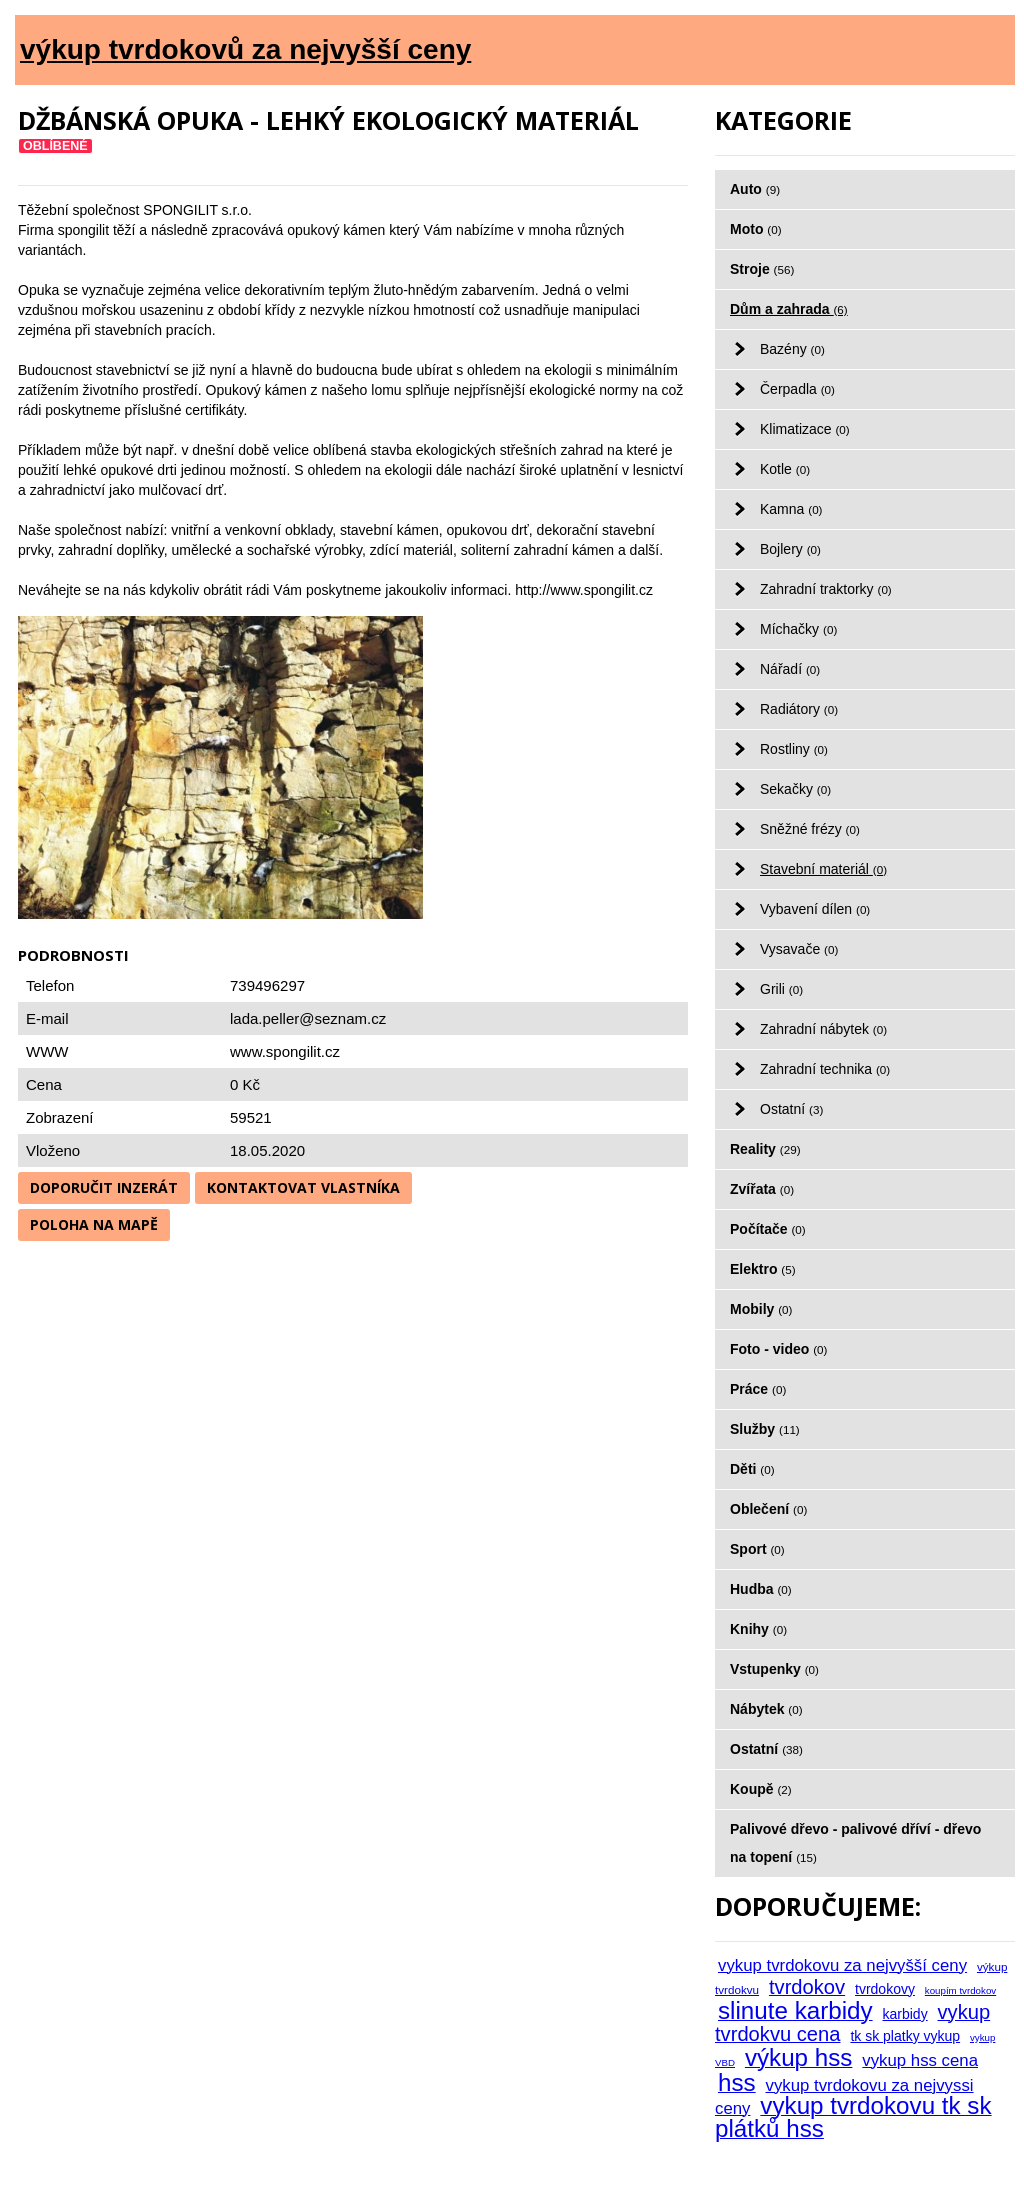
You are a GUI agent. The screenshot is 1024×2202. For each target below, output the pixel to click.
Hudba (761, 1589)
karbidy (905, 2014)
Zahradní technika (825, 1069)
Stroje (762, 269)
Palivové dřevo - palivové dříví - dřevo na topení (855, 1843)
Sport (757, 1549)
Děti (752, 1469)
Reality (765, 1149)
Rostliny (794, 749)
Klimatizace (805, 429)
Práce (758, 1389)
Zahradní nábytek (823, 1029)
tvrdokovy (885, 1989)
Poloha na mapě (94, 1224)
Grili (781, 989)
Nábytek (766, 1709)
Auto (755, 189)
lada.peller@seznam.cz (308, 1018)
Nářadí (790, 669)
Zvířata (762, 1189)
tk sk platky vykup (905, 2036)
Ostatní (791, 1109)
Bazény (792, 349)
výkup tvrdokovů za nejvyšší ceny (245, 49)
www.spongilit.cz (285, 1051)
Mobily (761, 1309)
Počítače (768, 1229)
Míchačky (798, 629)
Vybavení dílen (815, 909)
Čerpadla (797, 389)
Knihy (758, 1629)
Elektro (763, 1269)
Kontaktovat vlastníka (303, 1187)
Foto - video (778, 1349)
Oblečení (768, 1509)
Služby (765, 1429)
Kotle (785, 469)
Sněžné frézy (810, 829)
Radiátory (799, 709)
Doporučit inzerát (104, 1187)
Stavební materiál (823, 869)
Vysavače (799, 949)
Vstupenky (774, 1669)
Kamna (791, 509)
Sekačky (795, 789)
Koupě (761, 1789)
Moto (756, 229)
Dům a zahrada (789, 309)
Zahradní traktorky (826, 589)
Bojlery (790, 549)
